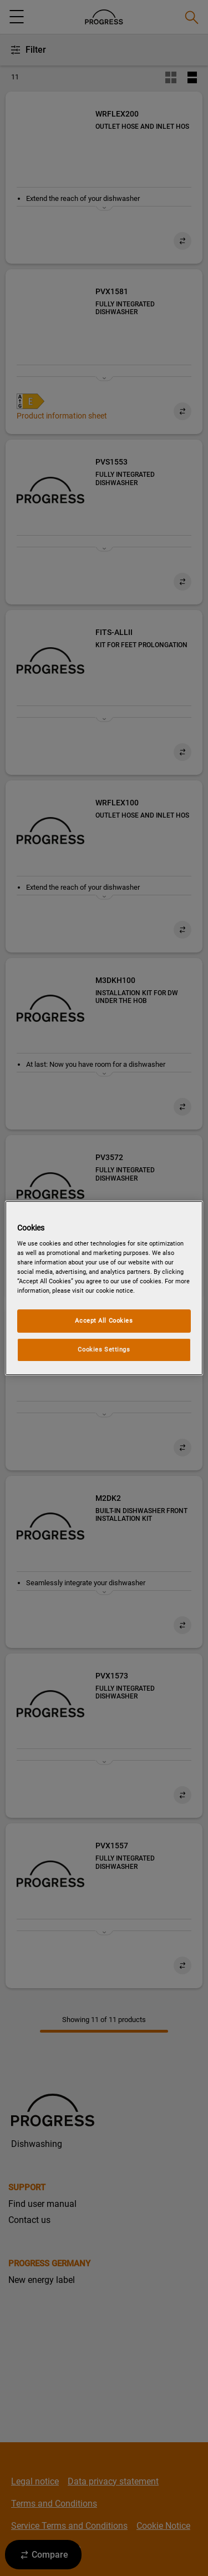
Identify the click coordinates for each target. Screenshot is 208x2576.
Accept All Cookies (104, 1321)
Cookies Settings (104, 1349)
